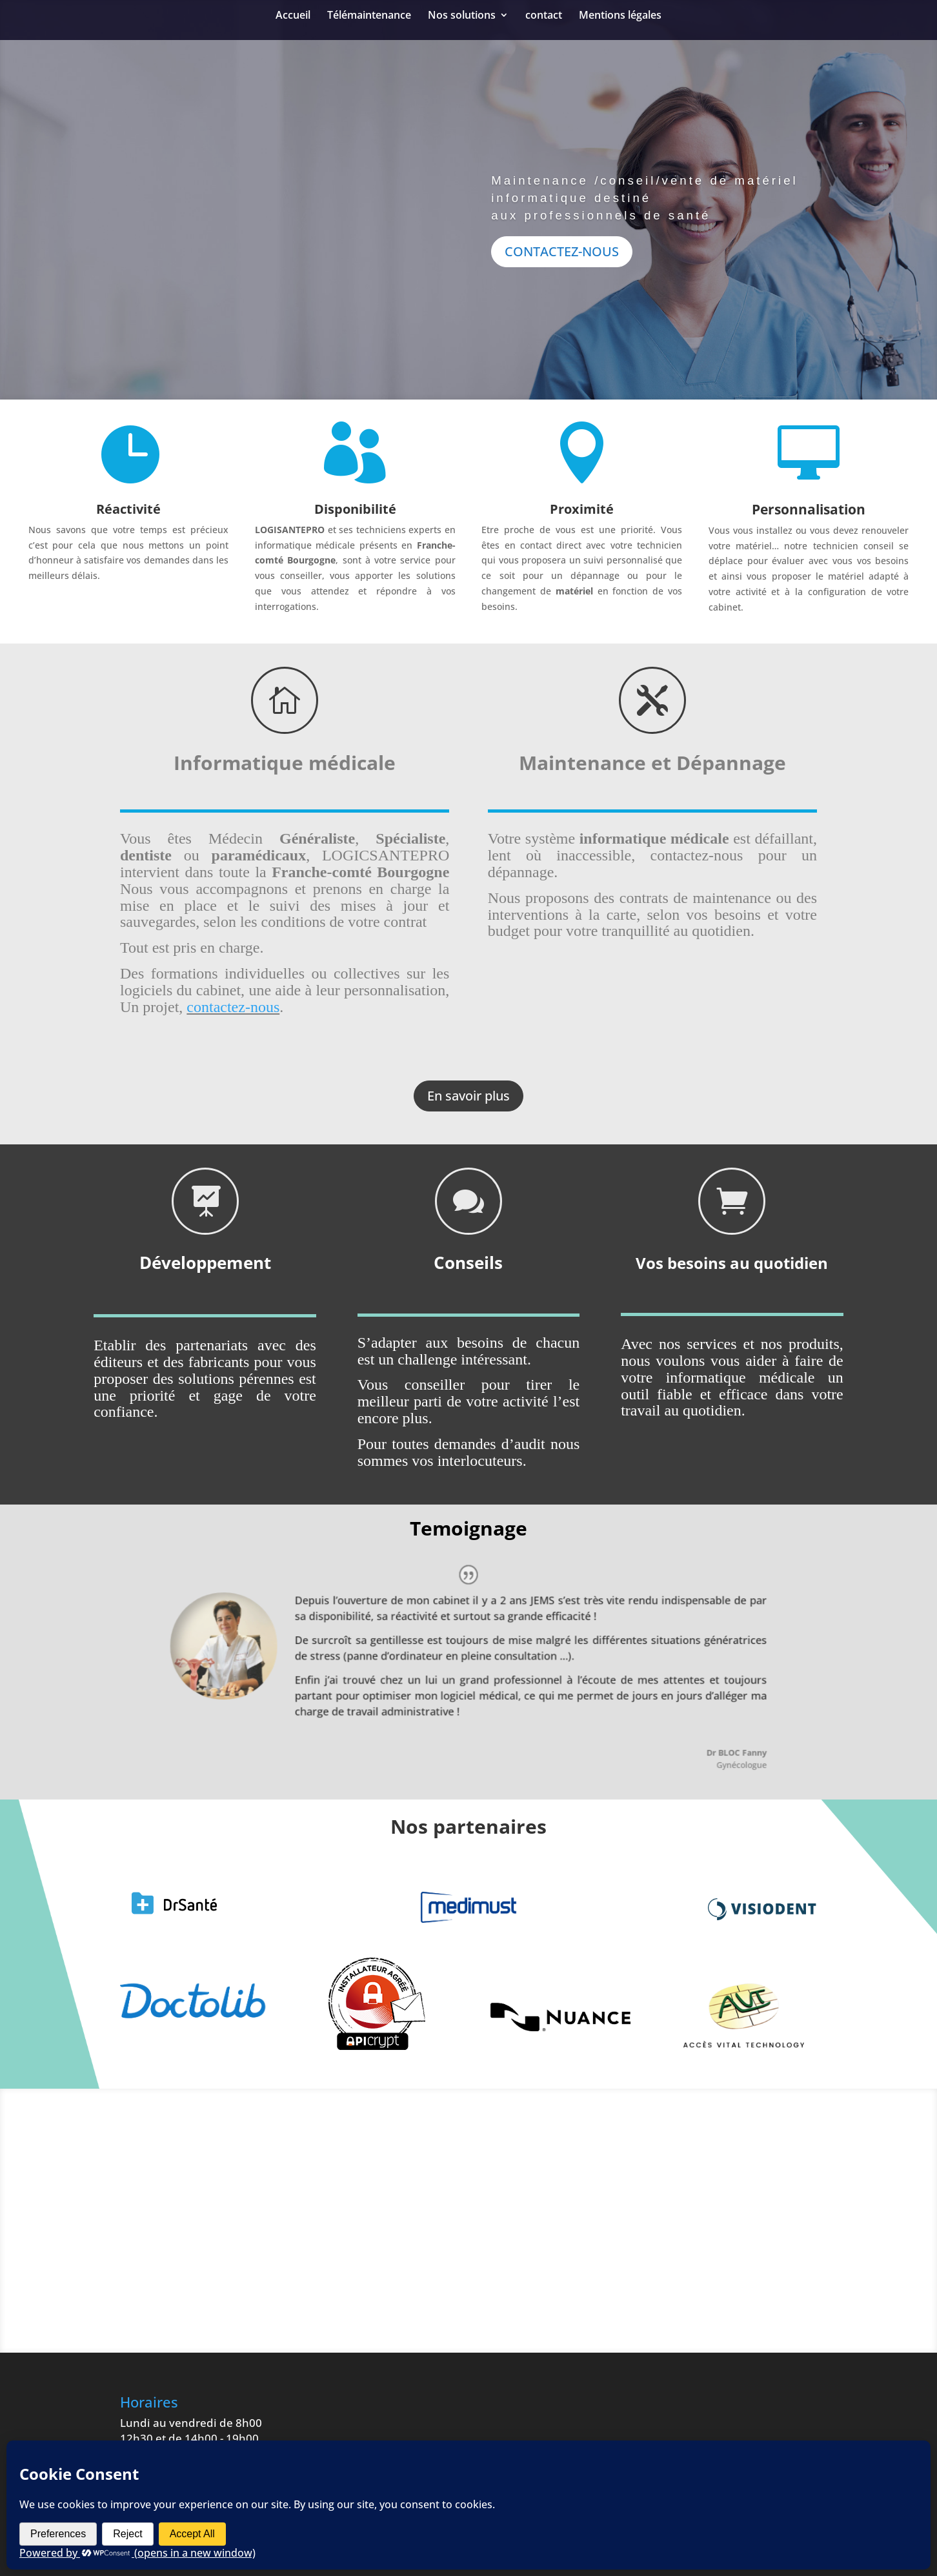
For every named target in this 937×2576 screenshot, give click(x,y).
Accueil (293, 16)
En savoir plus (468, 1095)
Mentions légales (620, 16)
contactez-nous (232, 1007)
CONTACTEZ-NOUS (562, 282)
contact (543, 16)
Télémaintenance (369, 16)
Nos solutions (462, 16)
